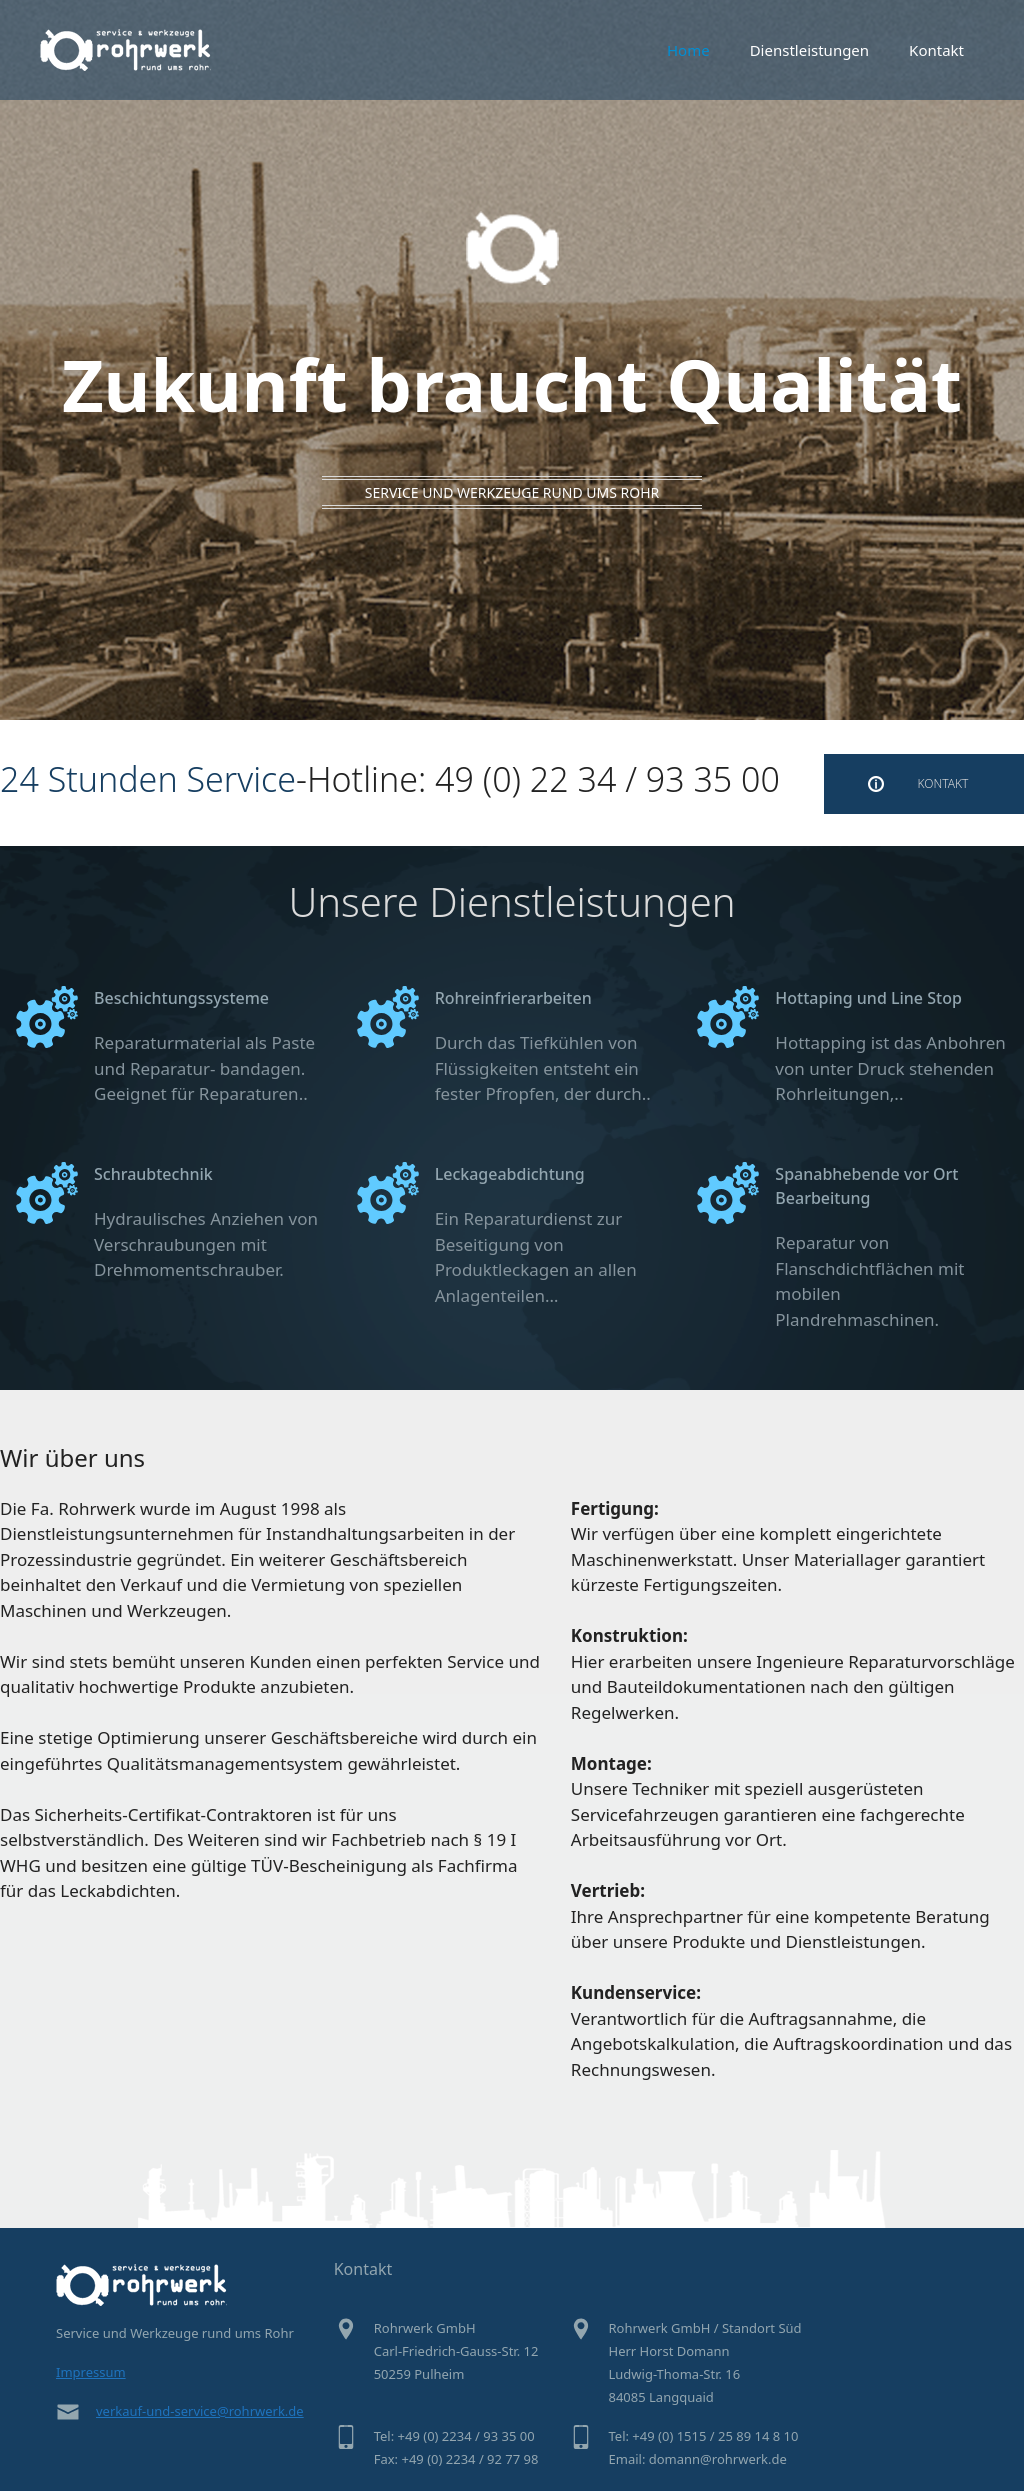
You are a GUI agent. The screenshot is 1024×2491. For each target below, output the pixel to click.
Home (688, 50)
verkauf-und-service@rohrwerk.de (200, 2411)
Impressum (91, 2372)
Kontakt (936, 50)
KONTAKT (942, 783)
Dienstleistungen (809, 50)
